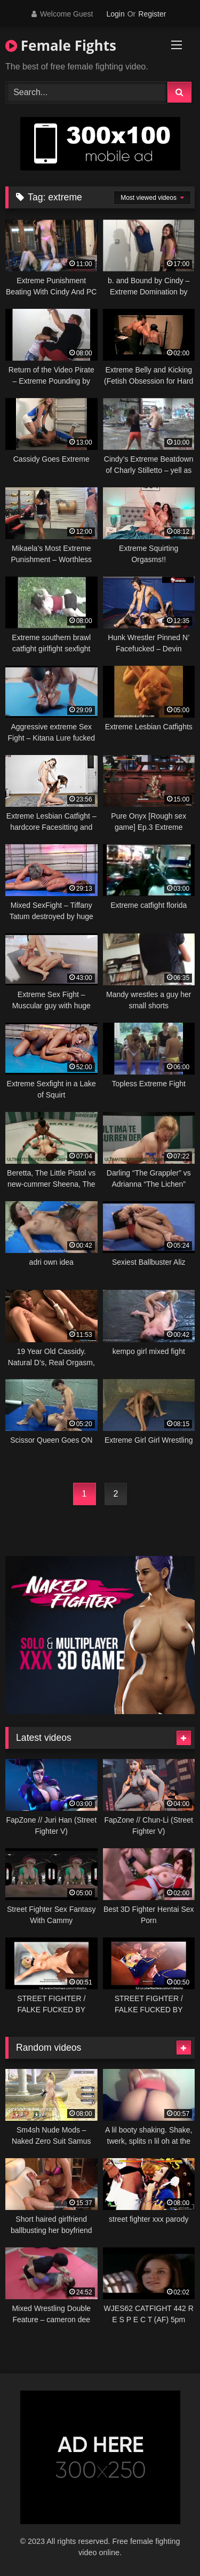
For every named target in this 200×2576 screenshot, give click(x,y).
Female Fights (60, 45)
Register (152, 14)
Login (115, 14)
